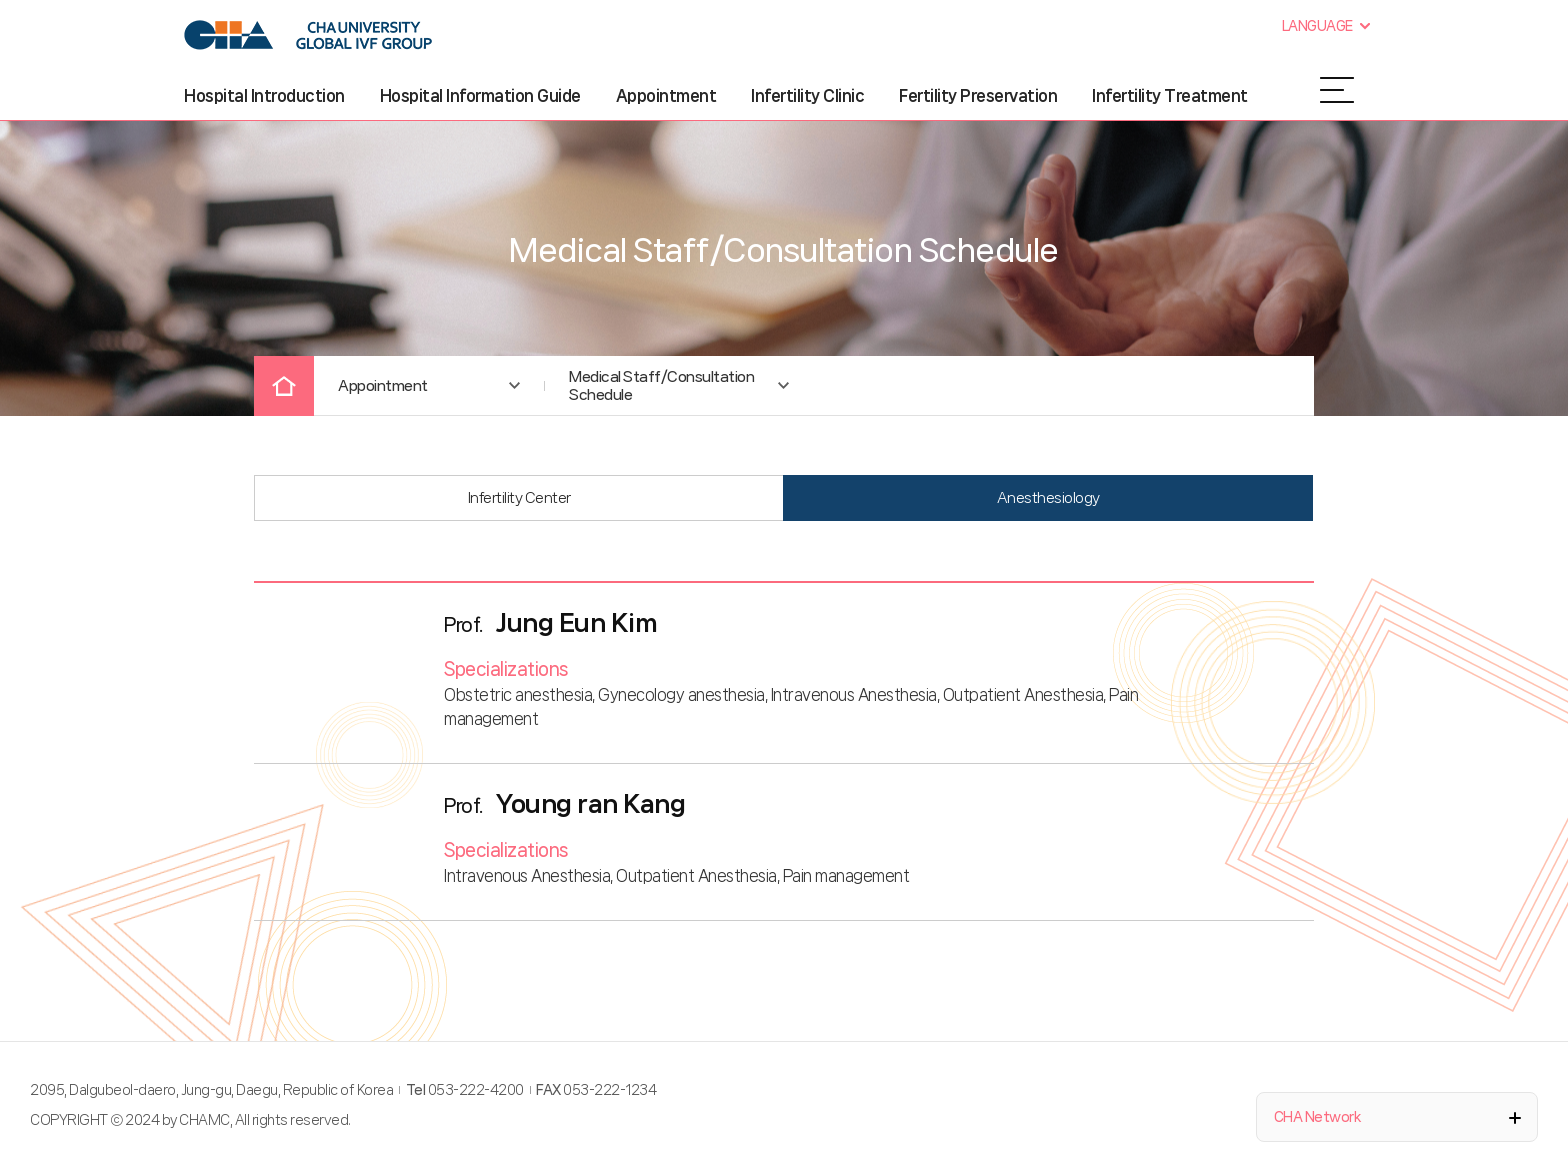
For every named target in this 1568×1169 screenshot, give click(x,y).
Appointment (666, 95)
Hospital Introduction (264, 95)
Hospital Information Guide (480, 95)
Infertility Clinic (807, 95)
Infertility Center (519, 498)
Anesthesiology (1048, 498)
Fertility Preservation (978, 95)
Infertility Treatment (1170, 95)
